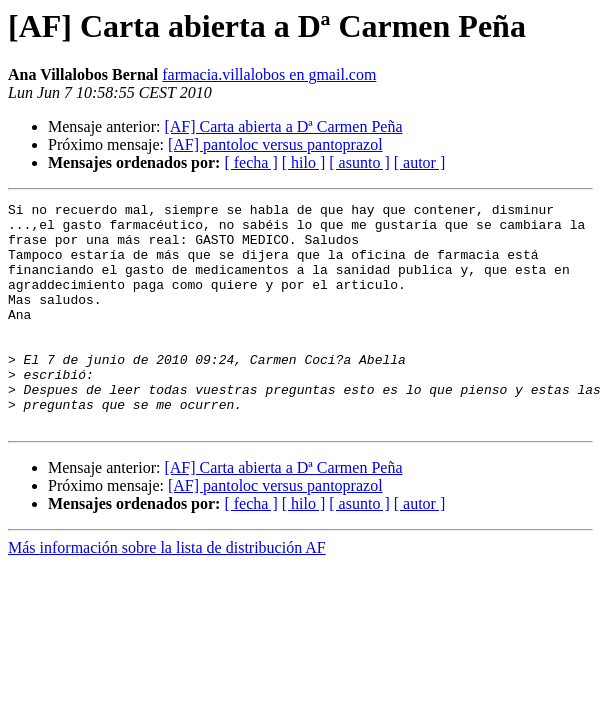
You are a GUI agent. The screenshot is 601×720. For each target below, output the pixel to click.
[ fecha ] (250, 162)
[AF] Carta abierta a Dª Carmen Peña (283, 126)
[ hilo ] (304, 162)
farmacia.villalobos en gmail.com (269, 74)
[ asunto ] (359, 162)
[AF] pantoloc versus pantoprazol (275, 144)
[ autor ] (420, 162)
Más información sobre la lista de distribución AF (167, 592)
